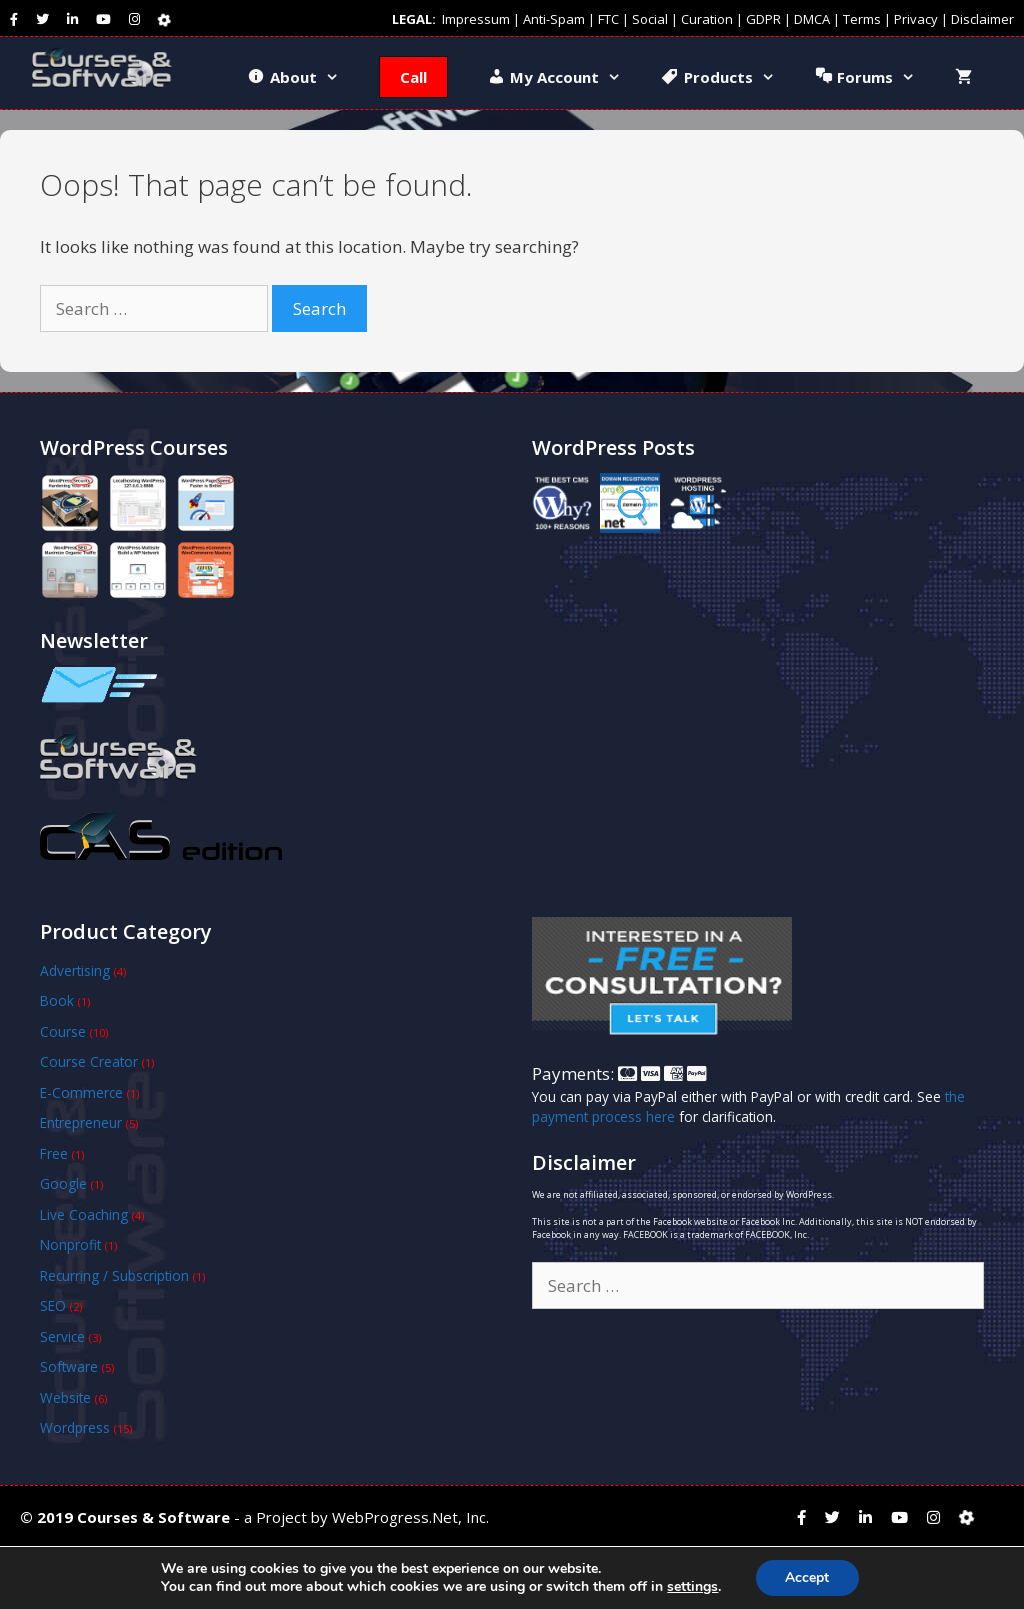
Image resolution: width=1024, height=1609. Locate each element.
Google (63, 1183)
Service (62, 1336)
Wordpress (75, 1427)
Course (63, 1031)
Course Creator (89, 1061)
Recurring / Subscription (114, 1275)
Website (65, 1397)
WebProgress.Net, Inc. (410, 1517)
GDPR (763, 19)
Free (54, 1153)
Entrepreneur (81, 1122)
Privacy (916, 19)
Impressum (476, 19)
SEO (53, 1305)
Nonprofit (70, 1244)
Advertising (75, 970)
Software (69, 1366)
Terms (862, 19)
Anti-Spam (554, 19)
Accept (807, 1577)
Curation (707, 19)
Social (650, 19)
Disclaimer (982, 19)
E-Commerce (81, 1092)
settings (692, 1587)
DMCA (812, 19)
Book (57, 1000)
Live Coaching (84, 1214)
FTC (608, 19)
